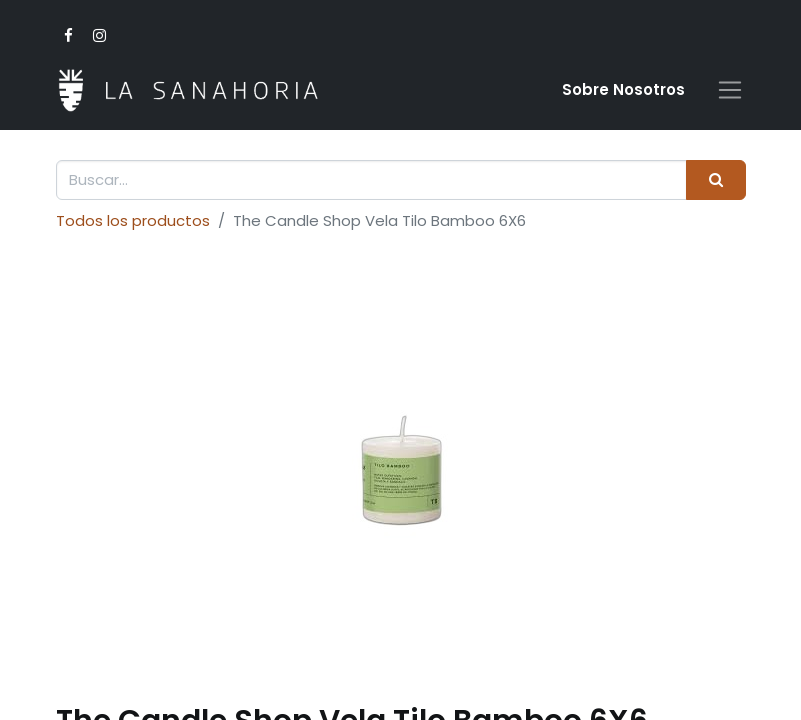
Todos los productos (133, 220)
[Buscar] (715, 180)
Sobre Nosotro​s (623, 89)
